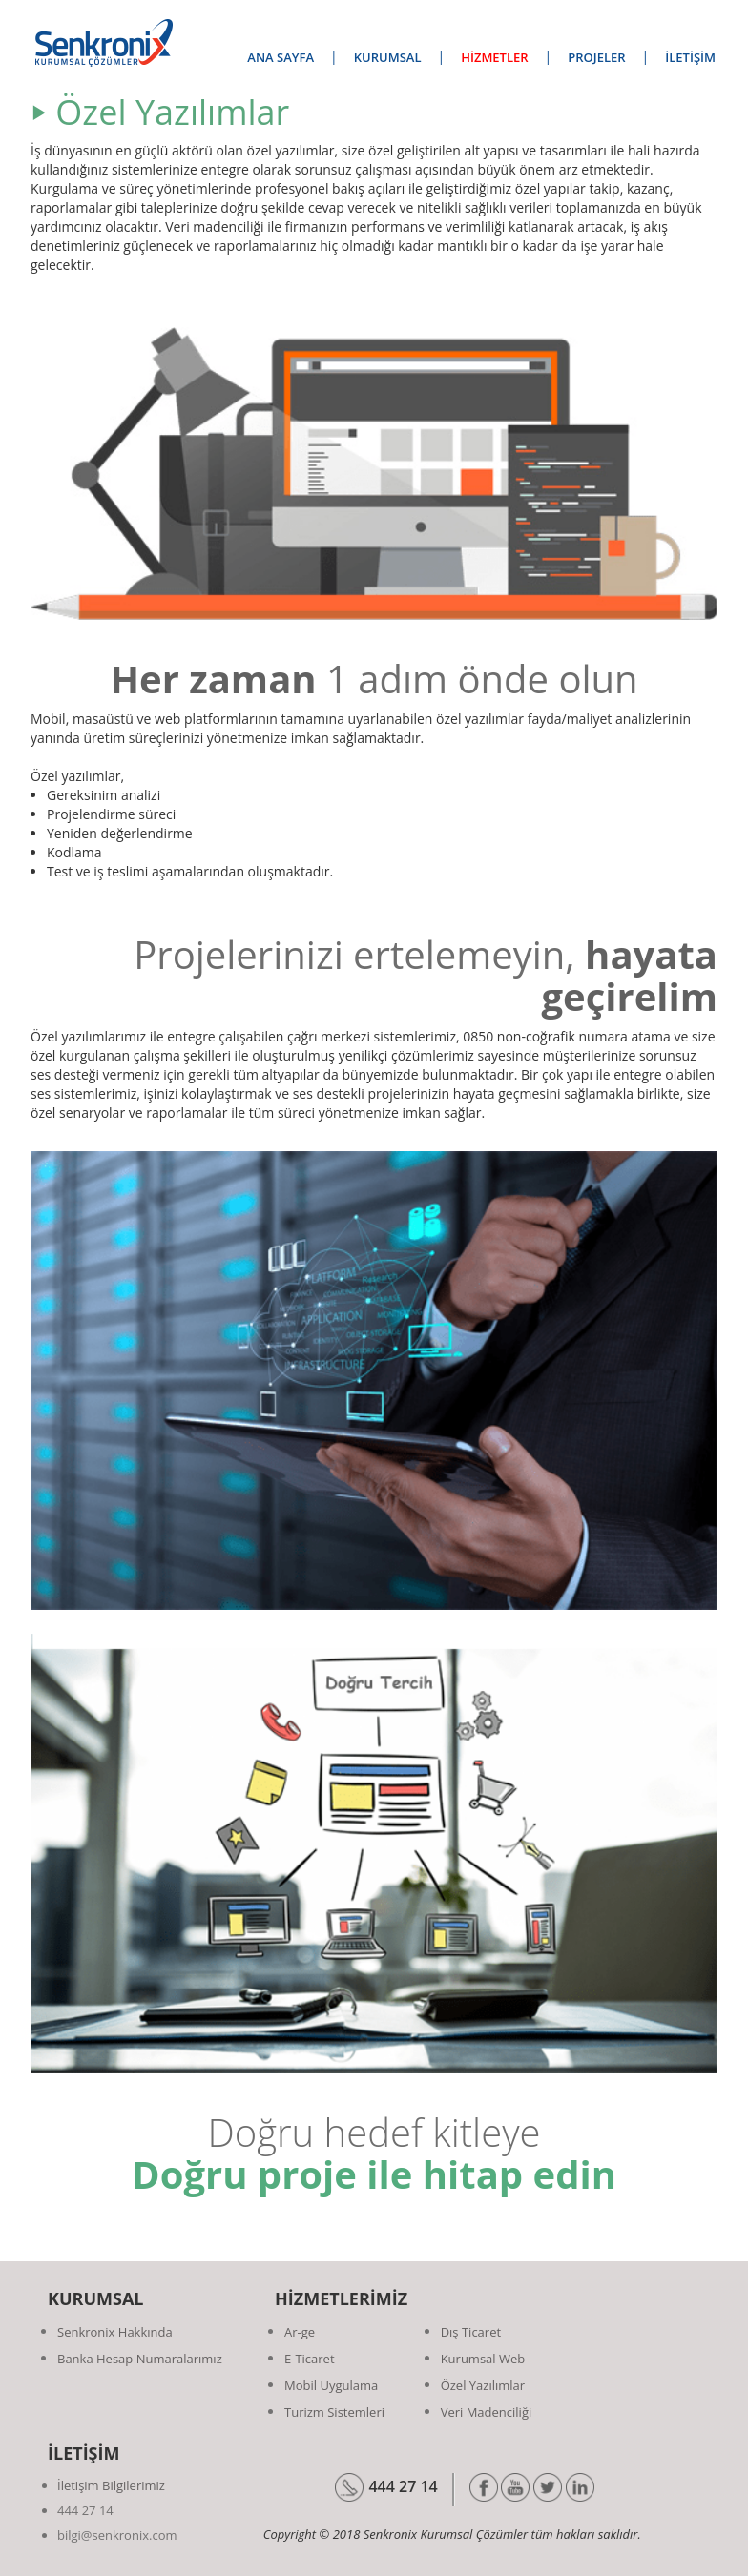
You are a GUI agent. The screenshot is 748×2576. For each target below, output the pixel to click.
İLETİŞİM (690, 57)
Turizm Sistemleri (334, 2412)
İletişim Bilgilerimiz (111, 2485)
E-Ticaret (309, 2358)
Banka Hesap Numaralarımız (139, 2358)
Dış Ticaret (471, 2331)
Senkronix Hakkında (115, 2331)
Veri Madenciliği (486, 2412)
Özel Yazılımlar (483, 2385)
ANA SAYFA (280, 57)
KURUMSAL (388, 57)
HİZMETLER (494, 57)
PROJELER (596, 57)
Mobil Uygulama (331, 2385)
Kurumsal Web (483, 2358)
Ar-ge (299, 2331)
